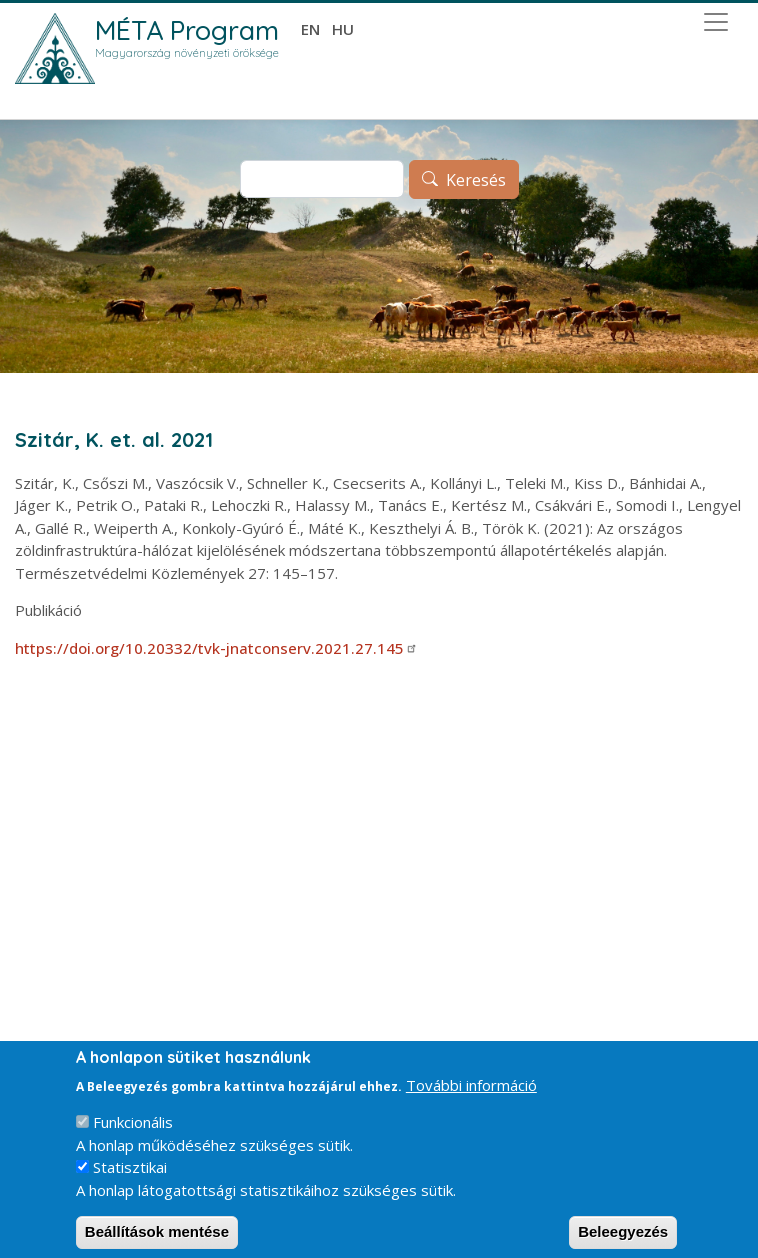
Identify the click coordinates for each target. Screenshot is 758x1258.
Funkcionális (133, 1135)
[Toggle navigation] (716, 22)
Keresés (476, 180)
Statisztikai (130, 1180)
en (310, 29)
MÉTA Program (187, 30)
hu (343, 29)
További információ (471, 1098)
